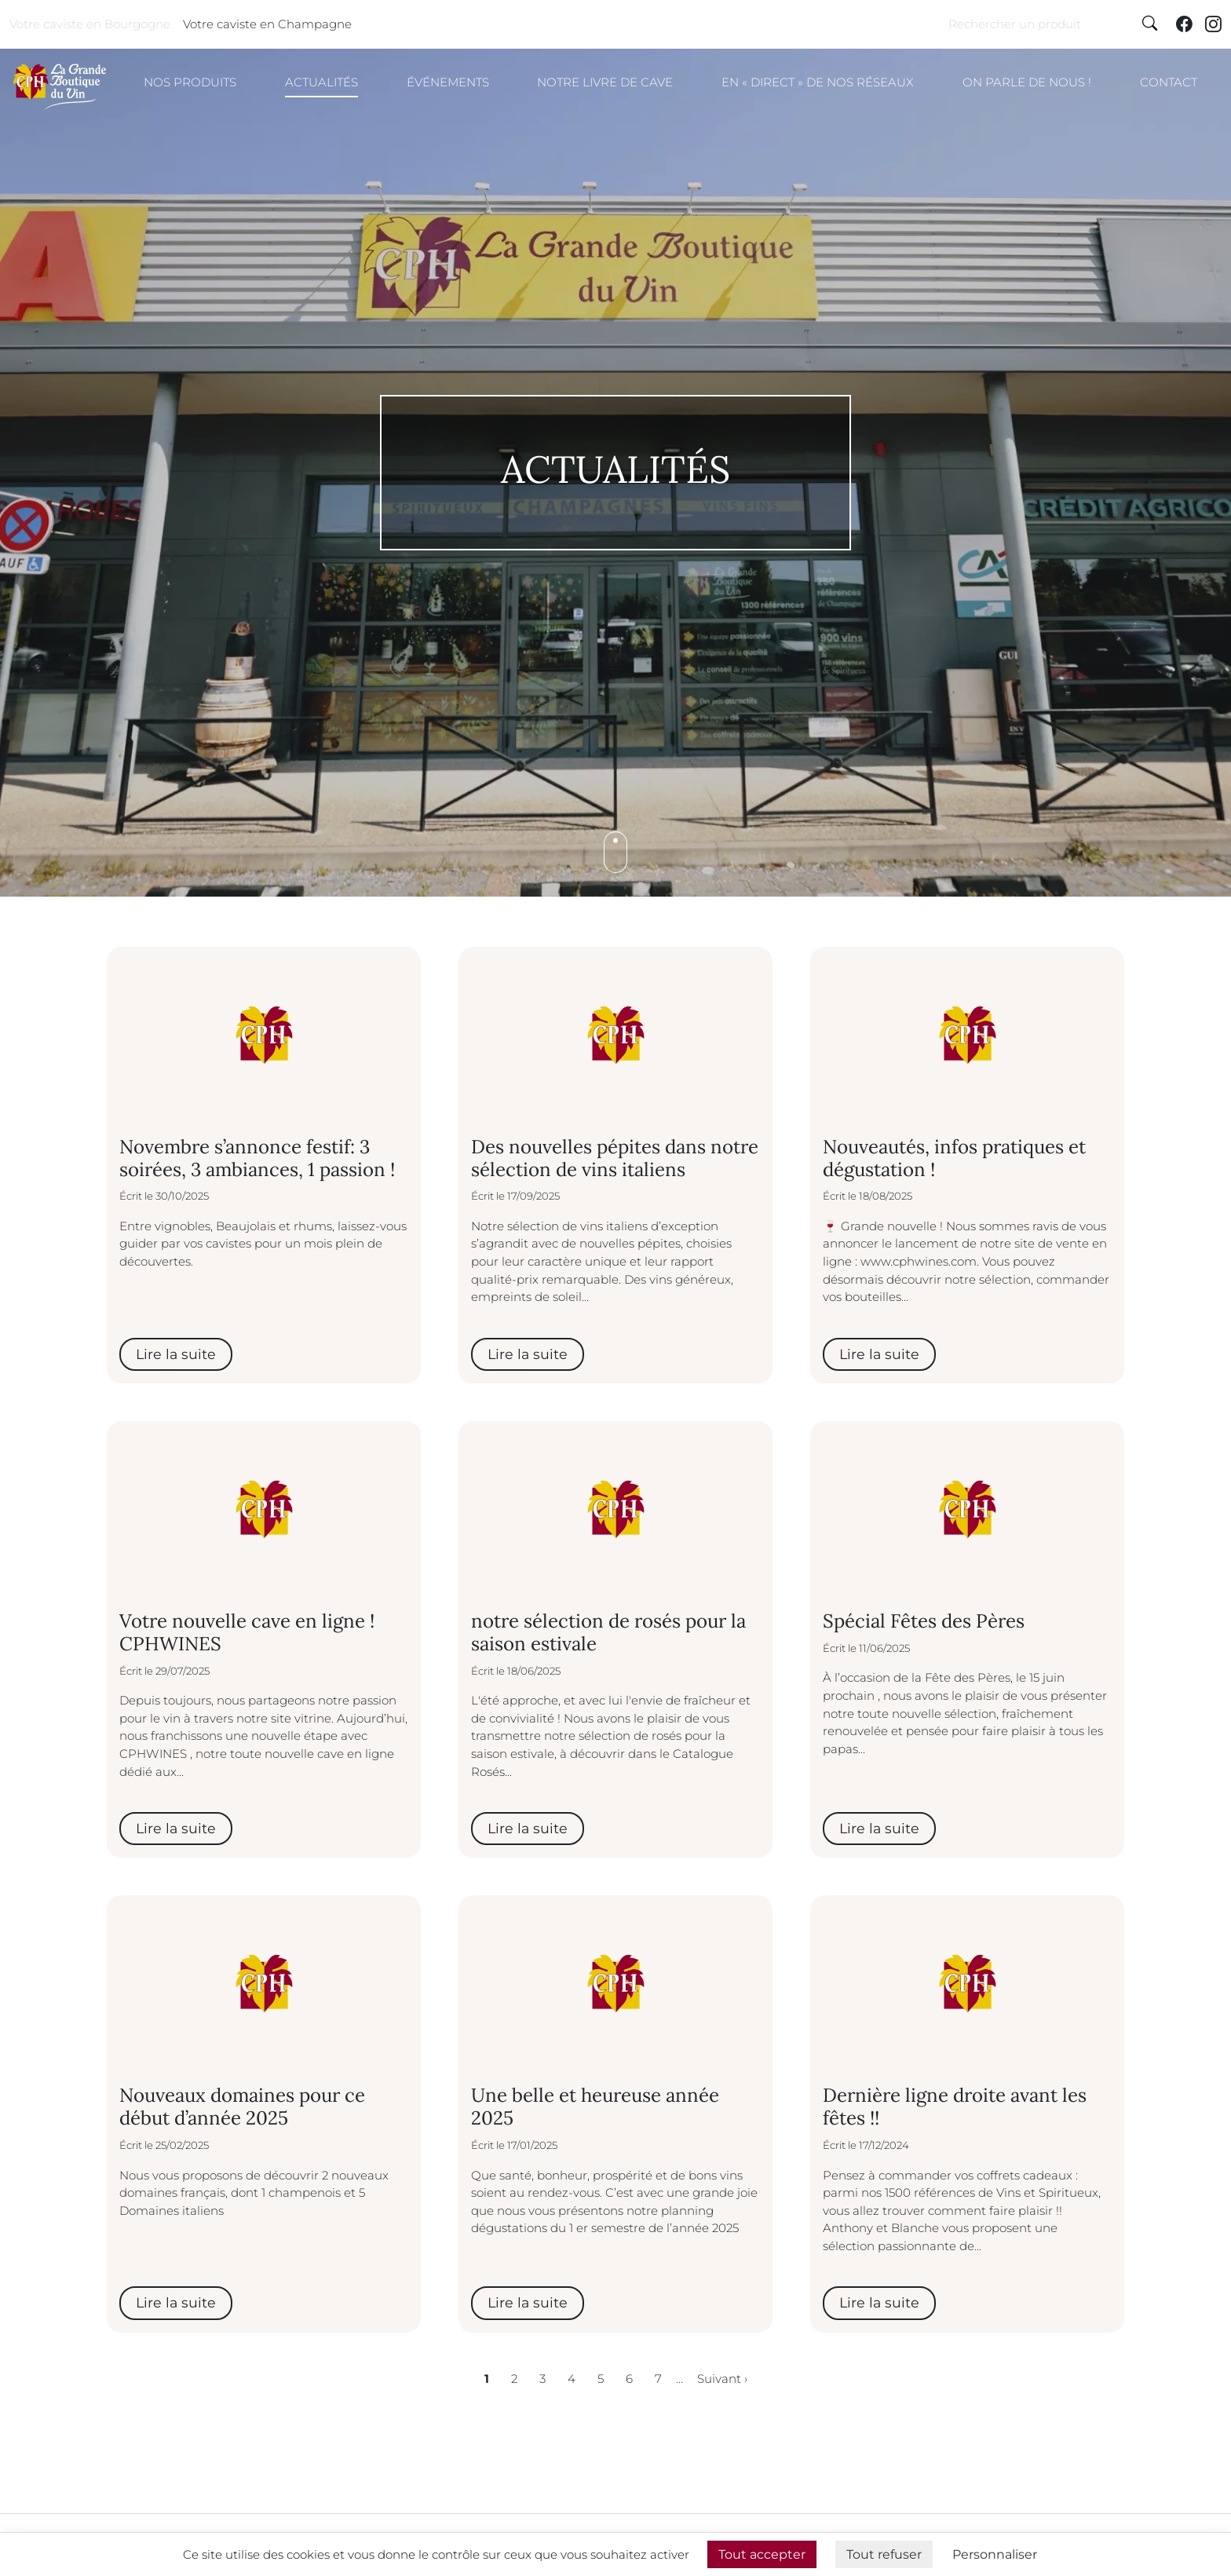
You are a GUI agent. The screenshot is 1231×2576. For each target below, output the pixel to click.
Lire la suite (176, 1354)
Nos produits (190, 82)
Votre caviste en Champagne (267, 23)
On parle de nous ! (1027, 82)
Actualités (321, 82)
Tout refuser (884, 2554)
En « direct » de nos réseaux (817, 82)
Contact (1168, 82)
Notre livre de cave (605, 82)
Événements (448, 82)
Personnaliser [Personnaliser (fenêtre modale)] (994, 2554)
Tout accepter (761, 2554)
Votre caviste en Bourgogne (89, 23)
